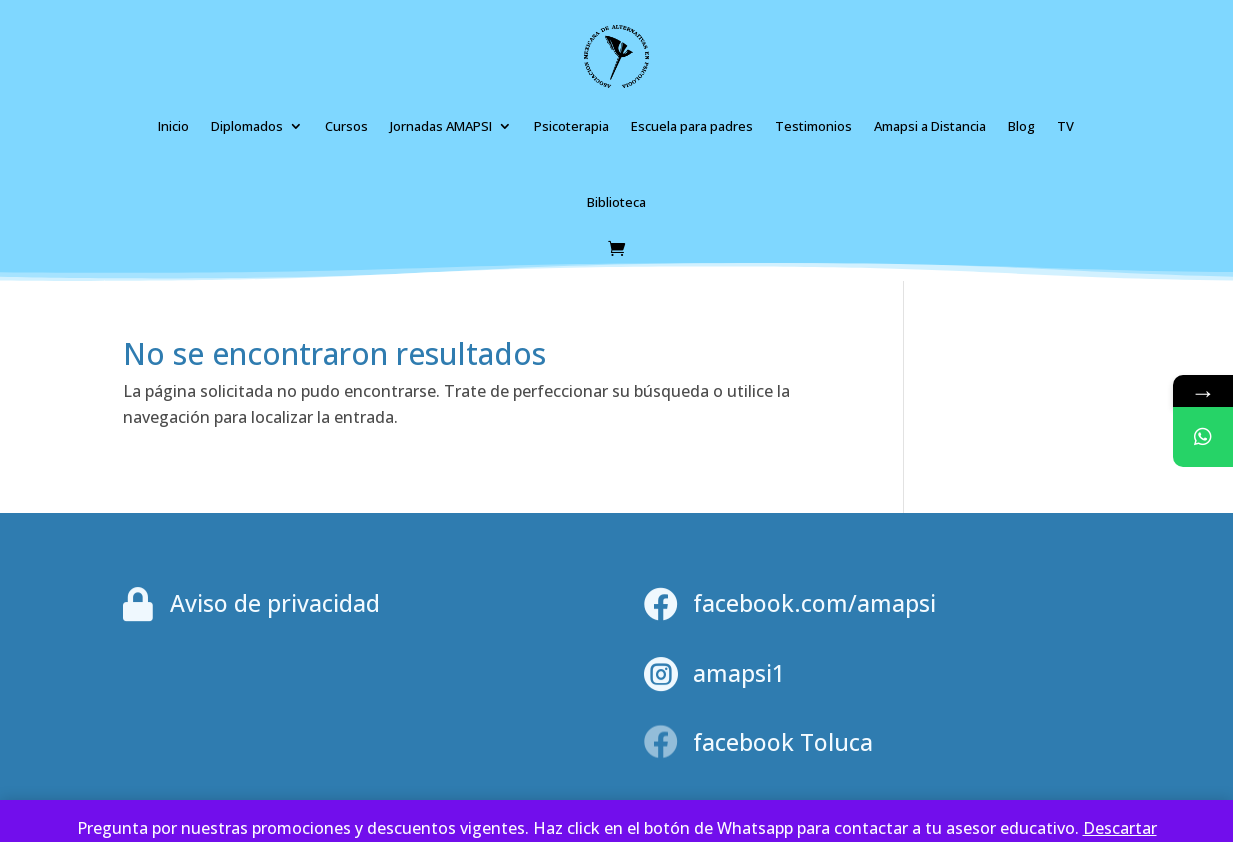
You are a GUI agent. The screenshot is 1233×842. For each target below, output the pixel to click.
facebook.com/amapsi (814, 603)
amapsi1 (739, 673)
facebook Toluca (783, 742)
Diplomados (247, 126)
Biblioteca (616, 202)
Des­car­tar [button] (1120, 828)
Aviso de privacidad (275, 603)
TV (1065, 126)
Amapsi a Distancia (930, 126)
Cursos (346, 126)
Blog (1021, 126)
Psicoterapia (571, 126)
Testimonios (813, 126)
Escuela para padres (692, 126)
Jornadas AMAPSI (441, 126)
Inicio (173, 126)
